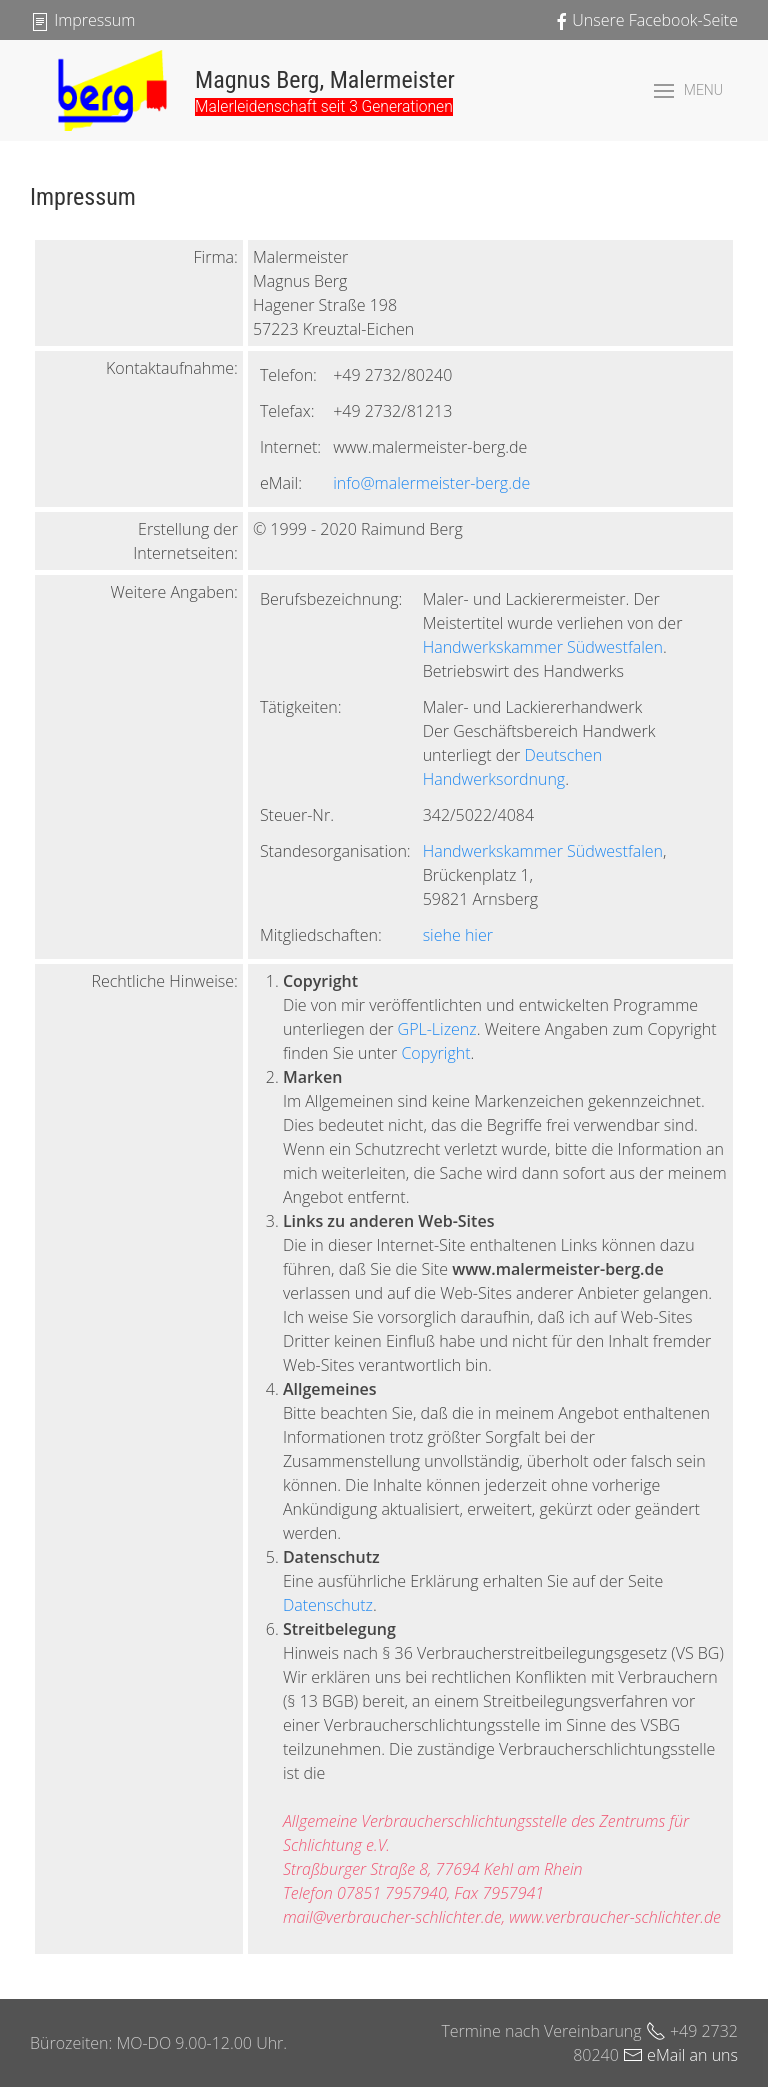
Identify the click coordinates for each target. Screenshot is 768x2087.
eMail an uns (680, 2055)
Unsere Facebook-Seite (645, 20)
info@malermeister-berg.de (431, 483)
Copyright (435, 1053)
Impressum (82, 20)
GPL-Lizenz (437, 1029)
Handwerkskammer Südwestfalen (543, 647)
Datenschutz (328, 1605)
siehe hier (458, 935)
